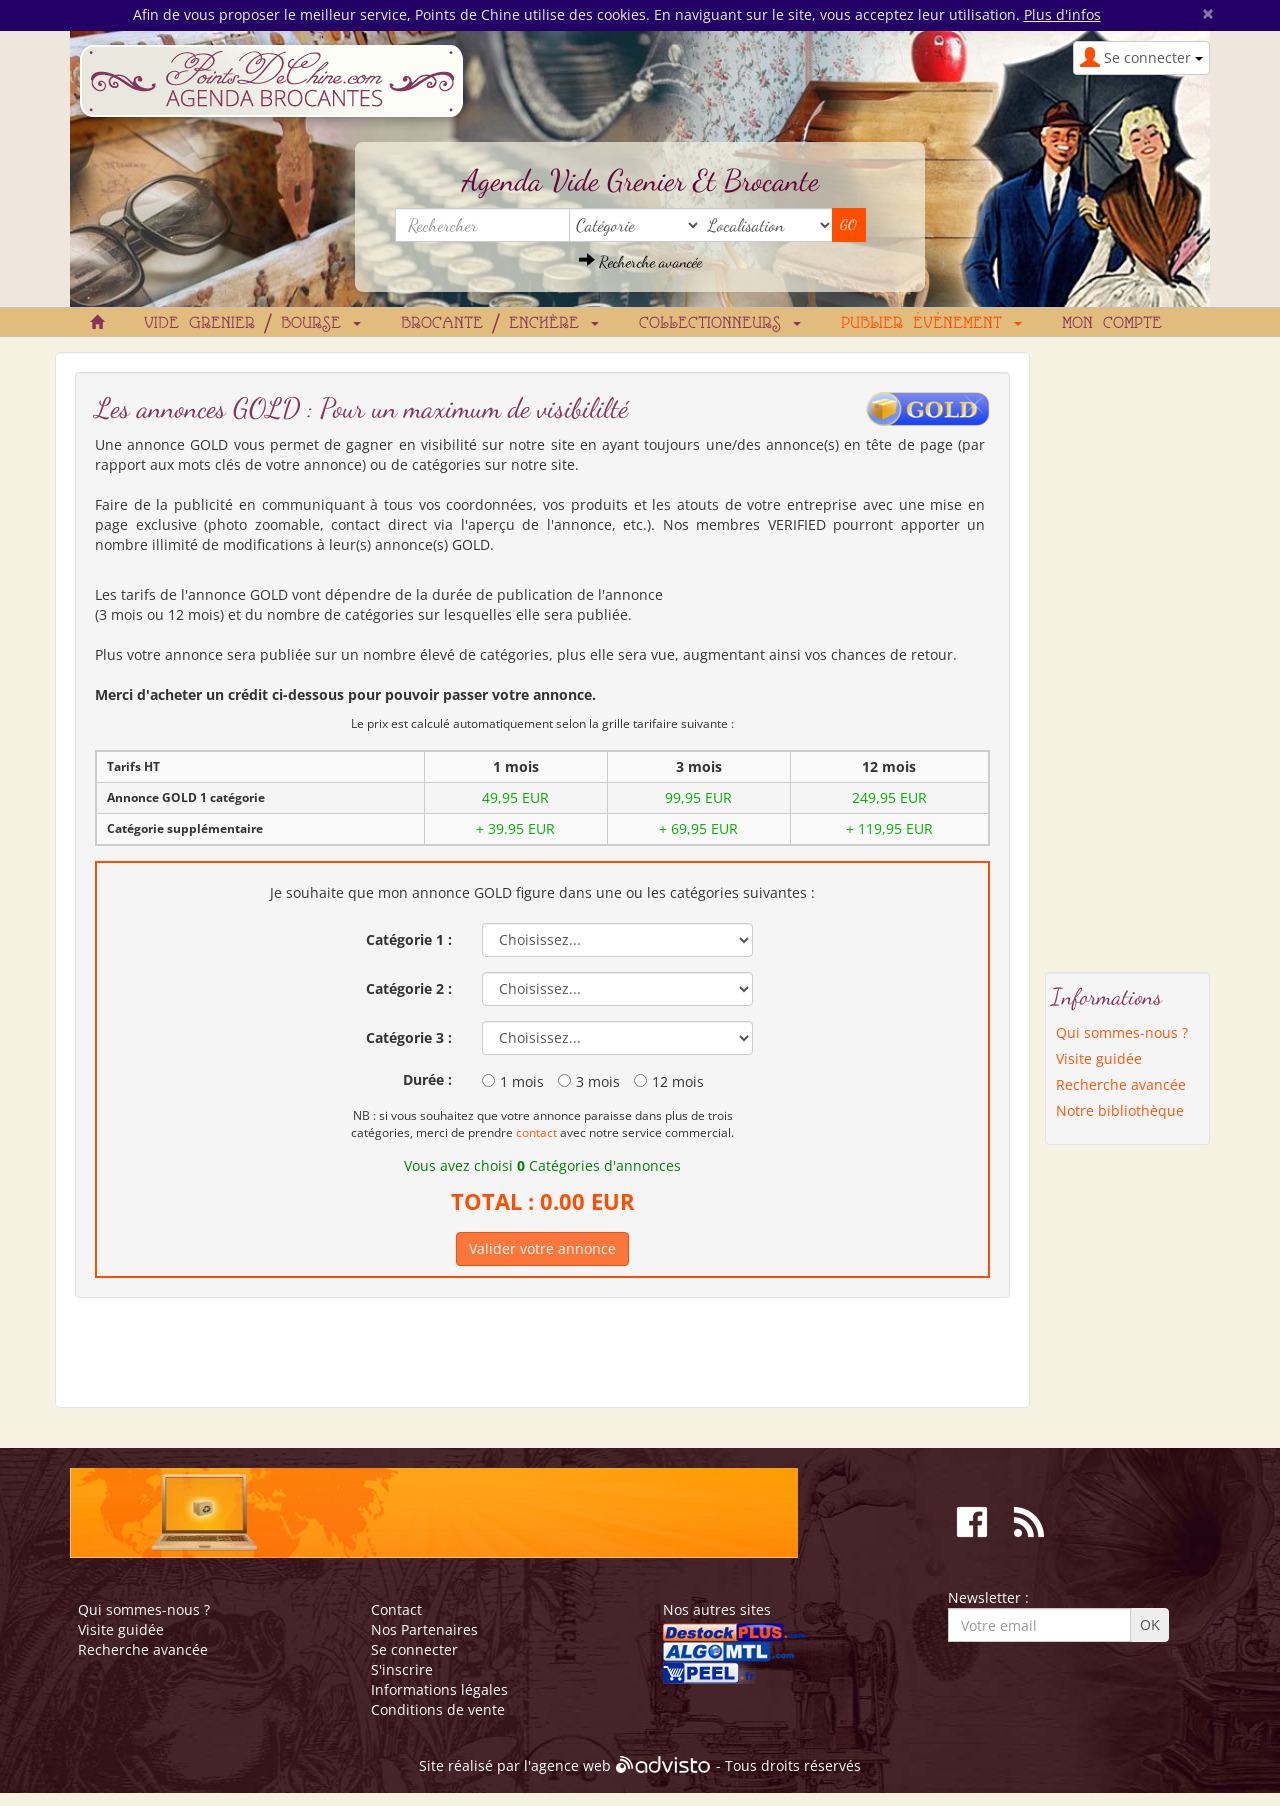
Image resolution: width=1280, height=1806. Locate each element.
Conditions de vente (438, 1709)
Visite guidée (1099, 1058)
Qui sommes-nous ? (1122, 1032)
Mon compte (1112, 324)
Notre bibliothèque (1120, 1110)
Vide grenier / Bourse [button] (252, 324)
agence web (571, 1766)
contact (536, 1132)
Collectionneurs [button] (720, 324)
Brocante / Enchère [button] (500, 324)
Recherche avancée (640, 261)
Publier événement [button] (931, 324)
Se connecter (414, 1649)
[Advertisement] (1128, 652)
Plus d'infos (1062, 14)
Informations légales (439, 1689)
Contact (396, 1609)
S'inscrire (402, 1669)
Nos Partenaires (424, 1629)
